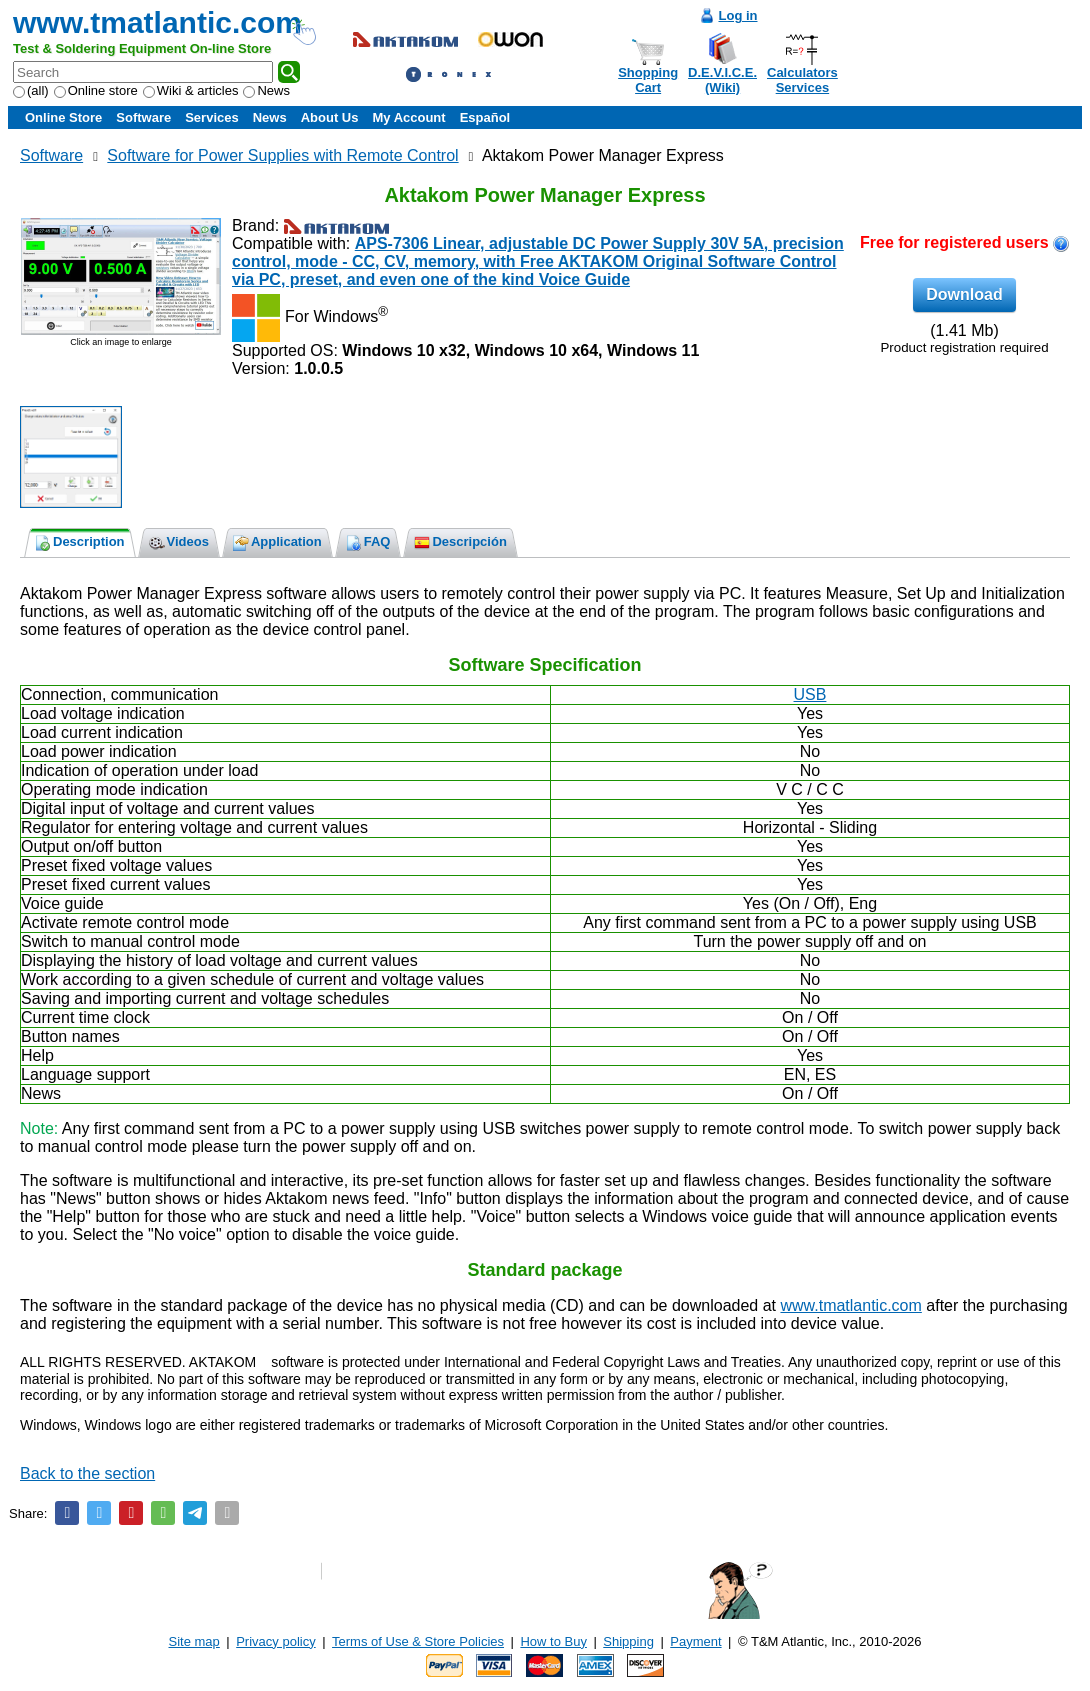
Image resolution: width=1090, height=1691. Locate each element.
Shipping (628, 1641)
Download (964, 294)
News (266, 90)
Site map (194, 1641)
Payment (695, 1641)
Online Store (63, 117)
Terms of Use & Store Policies (418, 1641)
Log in (738, 15)
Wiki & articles (191, 90)
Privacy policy (275, 1641)
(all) (31, 90)
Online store (96, 90)
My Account (408, 117)
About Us (330, 117)
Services (212, 117)
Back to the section (87, 1473)
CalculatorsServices (802, 80)
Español (485, 117)
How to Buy (553, 1641)
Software (143, 117)
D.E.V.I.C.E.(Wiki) (722, 80)
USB (810, 694)
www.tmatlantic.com (157, 22)
